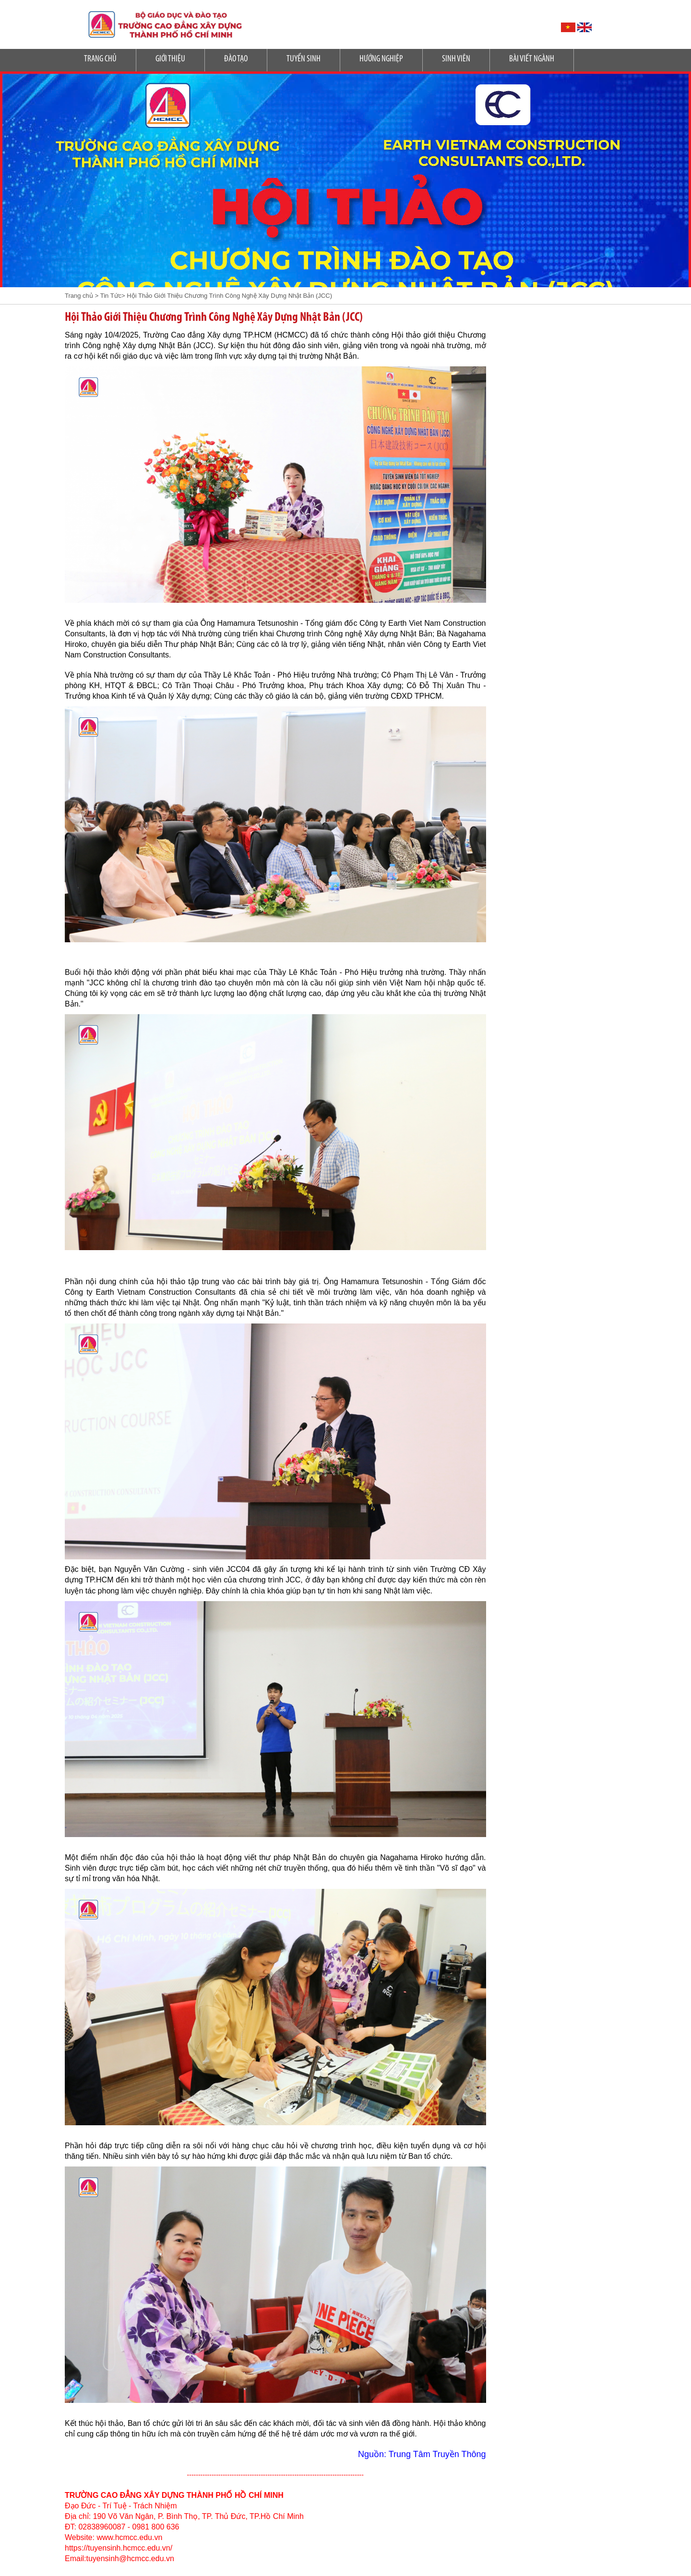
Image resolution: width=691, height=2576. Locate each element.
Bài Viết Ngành (531, 59)
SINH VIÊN (456, 59)
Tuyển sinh (303, 59)
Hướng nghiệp (381, 59)
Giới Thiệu (170, 59)
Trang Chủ (100, 59)
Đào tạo (236, 59)
